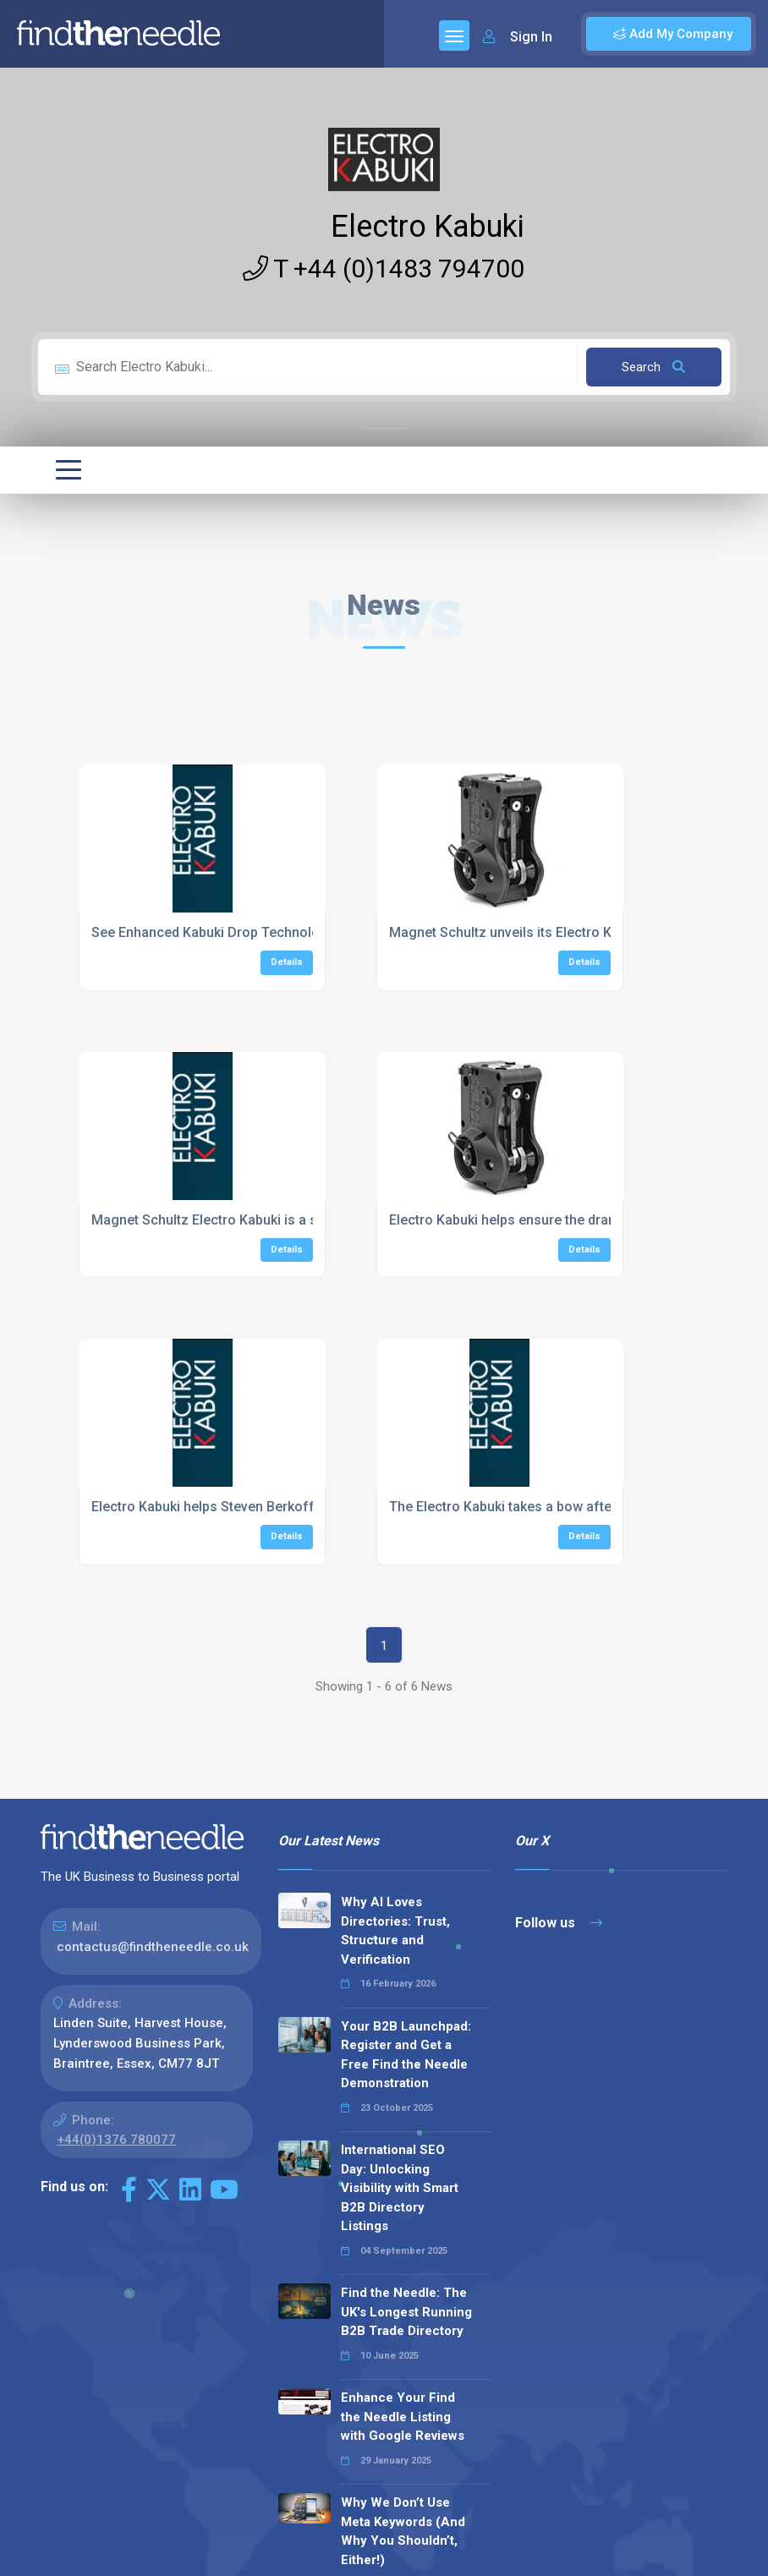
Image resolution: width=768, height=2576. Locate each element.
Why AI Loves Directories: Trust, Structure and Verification (395, 1930)
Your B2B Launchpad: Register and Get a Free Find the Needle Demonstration (406, 2055)
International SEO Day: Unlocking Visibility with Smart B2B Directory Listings (399, 2187)
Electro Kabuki (427, 226)
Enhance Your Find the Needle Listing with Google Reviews (402, 2416)
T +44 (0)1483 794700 (383, 268)
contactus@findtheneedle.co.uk (153, 1946)
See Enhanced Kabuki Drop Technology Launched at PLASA (275, 932)
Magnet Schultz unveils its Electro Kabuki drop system (557, 932)
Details (287, 961)
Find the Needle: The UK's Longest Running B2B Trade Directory (406, 2311)
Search (653, 367)
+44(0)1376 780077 (116, 2139)
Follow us (558, 1923)
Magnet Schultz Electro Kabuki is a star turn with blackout (269, 1220)
